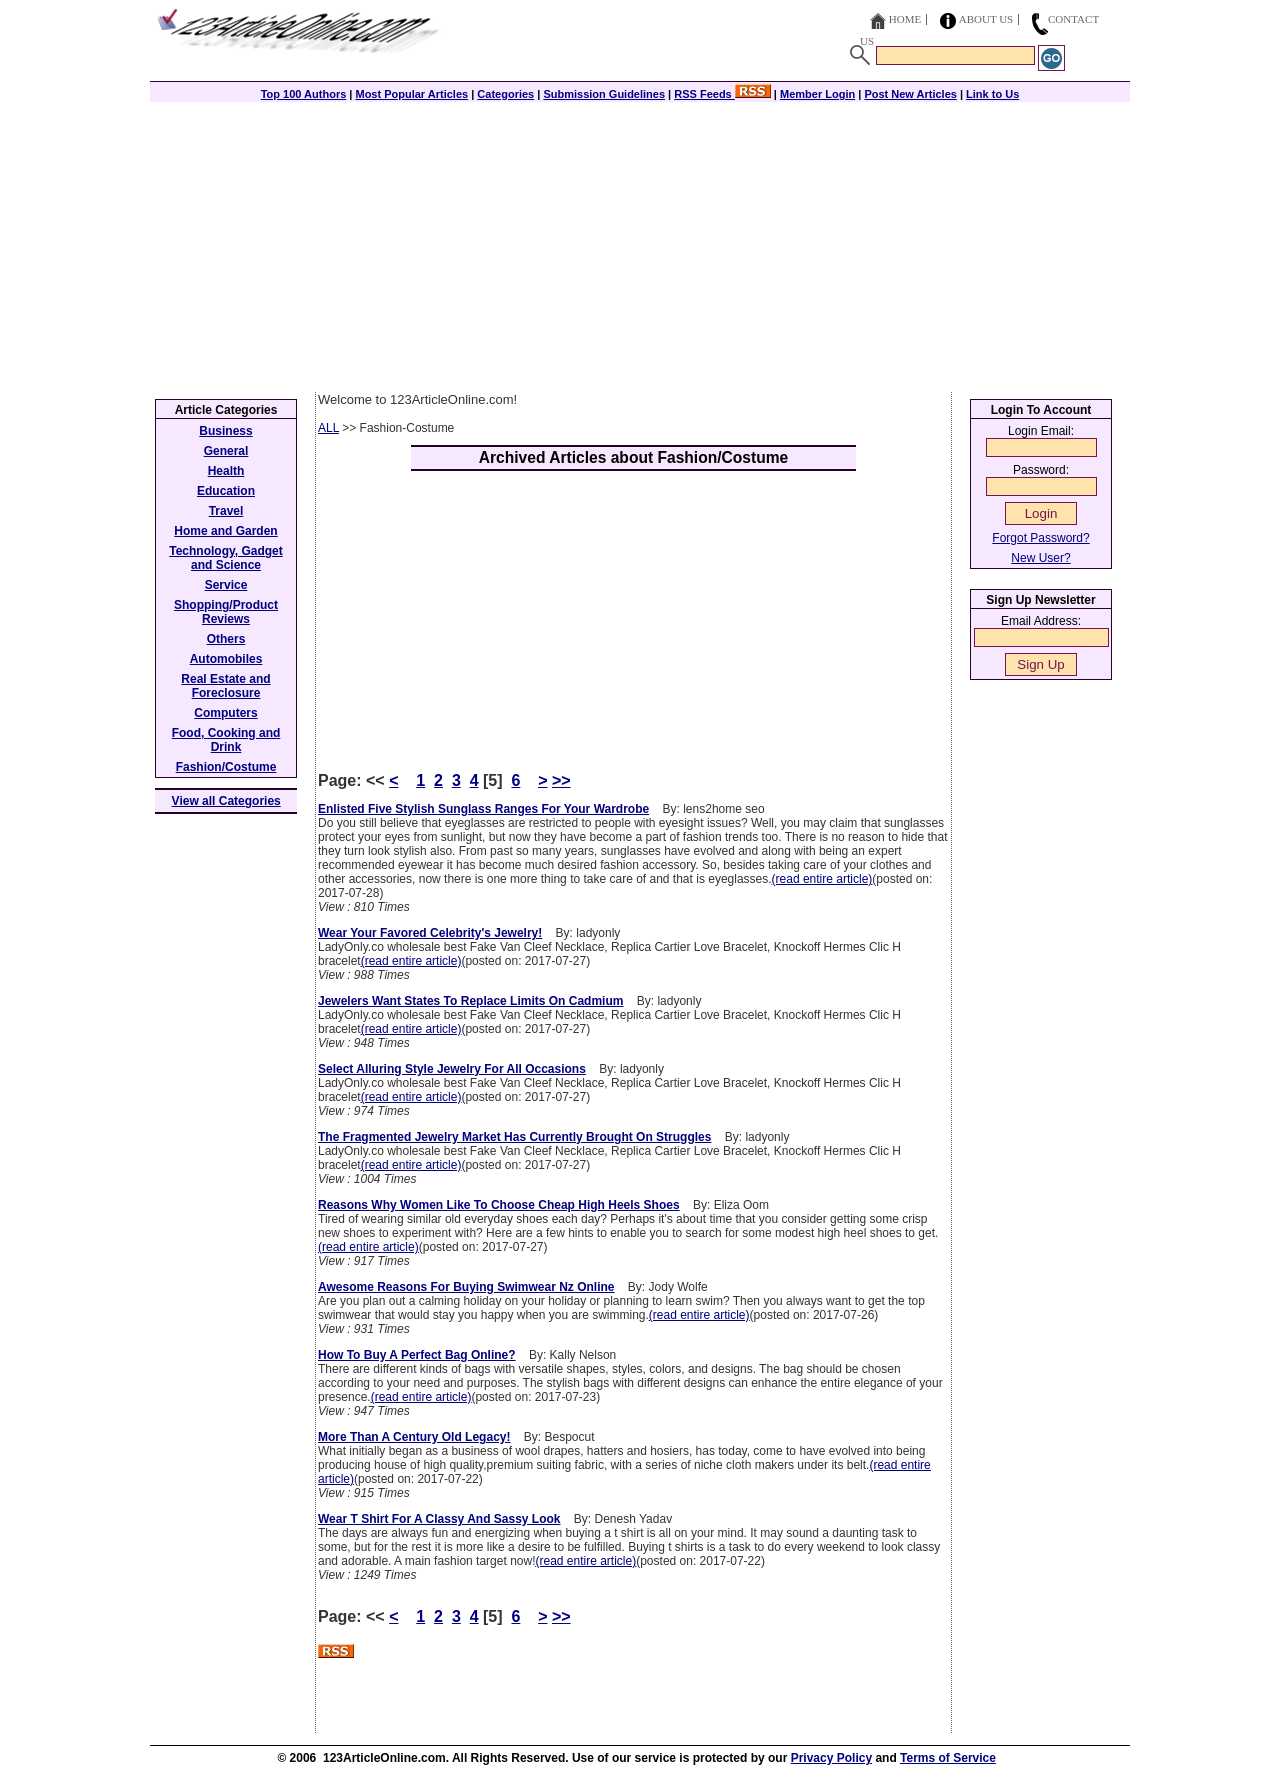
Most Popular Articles (411, 94)
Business (225, 431)
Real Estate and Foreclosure (225, 686)
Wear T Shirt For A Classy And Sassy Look (439, 1519)
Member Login (817, 94)
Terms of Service (948, 1758)
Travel (226, 511)
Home (905, 19)
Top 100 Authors (304, 94)
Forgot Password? (1040, 538)
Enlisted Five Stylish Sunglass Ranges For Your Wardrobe (483, 809)
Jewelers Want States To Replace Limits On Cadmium (470, 1001)
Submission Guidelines (604, 94)
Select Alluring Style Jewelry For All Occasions (452, 1069)
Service (226, 585)
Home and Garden (225, 531)
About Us (986, 19)
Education (226, 491)
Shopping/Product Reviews (226, 612)
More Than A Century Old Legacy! (414, 1437)
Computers (225, 713)
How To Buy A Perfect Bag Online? (417, 1355)
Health (226, 471)
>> (561, 780)
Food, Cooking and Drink (226, 740)
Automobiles (226, 659)
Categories (505, 94)
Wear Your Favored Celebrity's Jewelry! (430, 933)
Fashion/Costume (226, 767)
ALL (328, 428)
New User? (1040, 558)
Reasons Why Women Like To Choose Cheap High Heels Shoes (499, 1205)
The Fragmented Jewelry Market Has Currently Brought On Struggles (514, 1137)
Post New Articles (910, 94)
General (226, 451)
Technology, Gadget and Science (226, 558)
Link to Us (992, 94)
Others (226, 639)
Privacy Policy (831, 1758)
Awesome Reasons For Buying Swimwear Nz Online (466, 1287)
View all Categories (226, 801)
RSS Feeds (722, 94)
